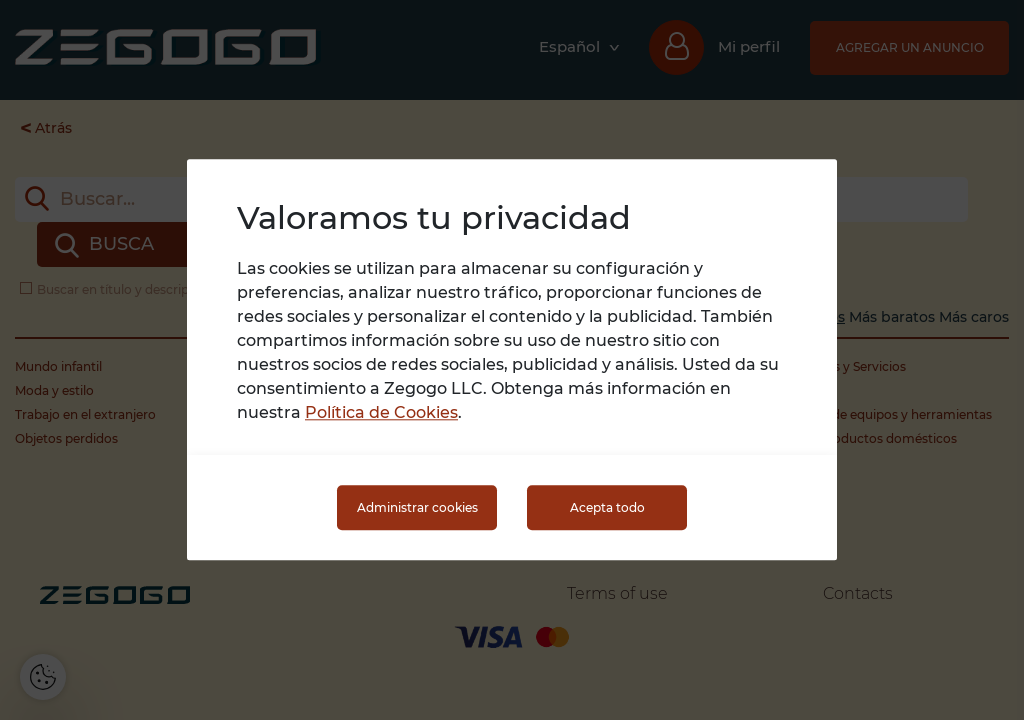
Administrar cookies (417, 507)
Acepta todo (607, 507)
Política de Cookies (381, 413)
